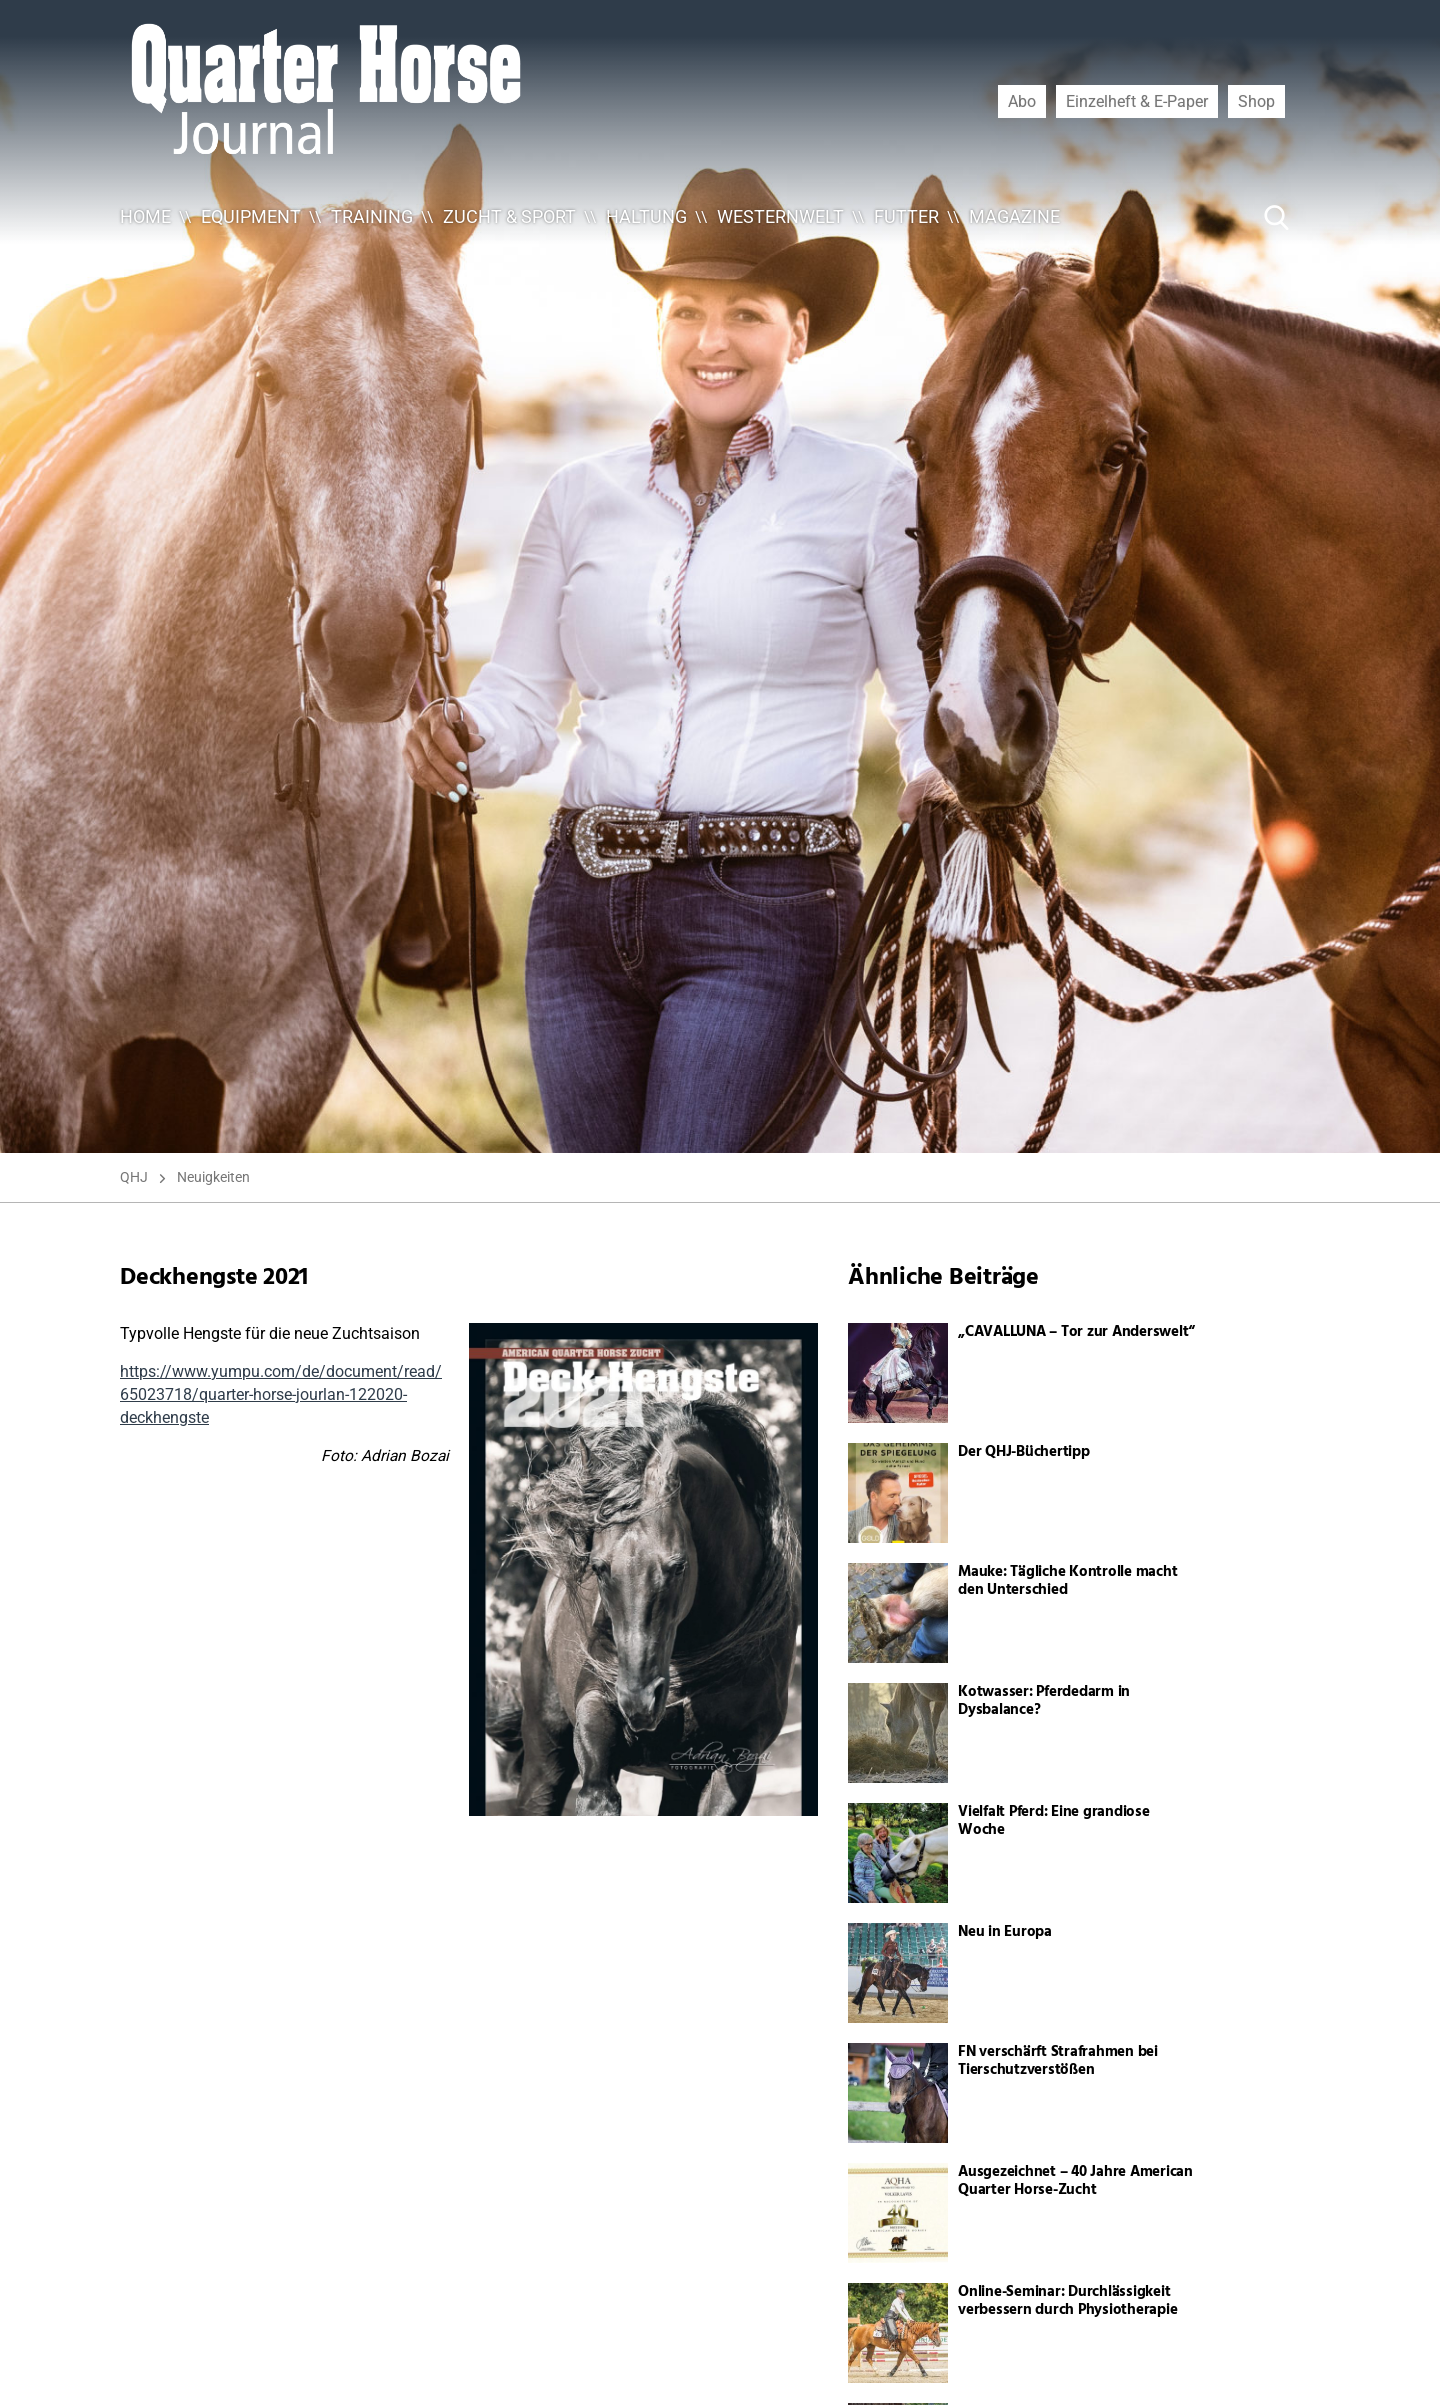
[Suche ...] (1216, 217)
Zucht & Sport (509, 216)
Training (372, 216)
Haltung (646, 216)
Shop (1256, 101)
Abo (1022, 101)
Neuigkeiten (213, 1177)
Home (145, 216)
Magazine (1014, 216)
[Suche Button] (1277, 217)
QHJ (134, 1177)
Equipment (251, 216)
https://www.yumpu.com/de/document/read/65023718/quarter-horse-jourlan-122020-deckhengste (281, 1395)
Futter (906, 216)
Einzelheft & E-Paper (1137, 101)
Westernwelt (780, 216)
